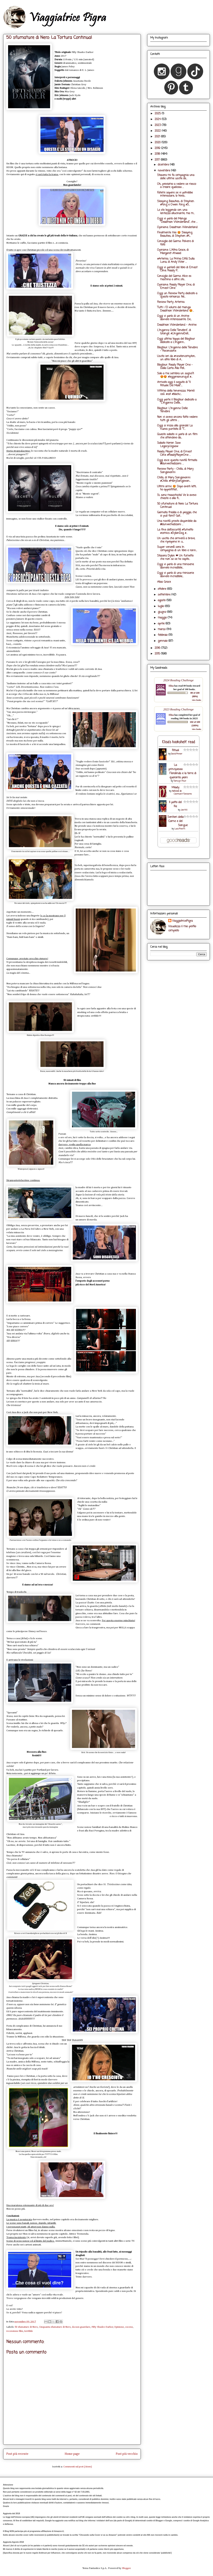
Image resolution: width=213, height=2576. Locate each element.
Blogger (126, 2568)
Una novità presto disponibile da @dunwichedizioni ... (176, 523)
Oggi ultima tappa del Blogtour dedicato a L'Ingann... (176, 340)
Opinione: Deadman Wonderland (177, 227)
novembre (164, 171)
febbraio (163, 635)
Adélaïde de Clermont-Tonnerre (182, 793)
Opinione (119, 2327)
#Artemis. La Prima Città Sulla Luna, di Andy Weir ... (175, 260)
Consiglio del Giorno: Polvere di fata (175, 243)
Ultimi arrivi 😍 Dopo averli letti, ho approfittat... (176, 488)
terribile (28, 2331)
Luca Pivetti (179, 828)
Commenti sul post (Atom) (77, 2466)
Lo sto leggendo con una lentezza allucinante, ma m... (176, 211)
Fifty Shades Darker (102, 2327)
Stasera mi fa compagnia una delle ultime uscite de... (175, 177)
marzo (162, 629)
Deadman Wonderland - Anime (176, 325)
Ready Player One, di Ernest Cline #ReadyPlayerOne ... (174, 453)
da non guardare (81, 2327)
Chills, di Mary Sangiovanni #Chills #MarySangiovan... (174, 479)
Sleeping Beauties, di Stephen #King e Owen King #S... (175, 203)
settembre (164, 595)
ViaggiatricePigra (182, 921)
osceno (129, 2327)
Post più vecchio (127, 2453)
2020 (158, 142)
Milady (175, 788)
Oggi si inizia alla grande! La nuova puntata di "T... (174, 427)
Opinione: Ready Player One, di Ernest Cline (176, 286)
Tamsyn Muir (180, 781)
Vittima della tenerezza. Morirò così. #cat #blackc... (175, 392)
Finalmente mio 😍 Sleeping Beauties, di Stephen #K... (174, 234)
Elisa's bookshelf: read (178, 742)
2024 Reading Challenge (178, 680)
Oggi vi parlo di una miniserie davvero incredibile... (175, 566)
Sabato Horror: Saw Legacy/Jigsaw (168, 444)
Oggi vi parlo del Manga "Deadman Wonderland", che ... (177, 220)
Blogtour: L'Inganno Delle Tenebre (172, 410)
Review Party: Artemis (171, 302)
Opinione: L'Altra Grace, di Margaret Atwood (173, 251)
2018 (158, 154)
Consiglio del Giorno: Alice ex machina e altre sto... (174, 278)
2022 (158, 131)
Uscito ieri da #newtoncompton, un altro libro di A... (176, 358)
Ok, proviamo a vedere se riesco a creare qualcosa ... (176, 185)
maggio (163, 618)
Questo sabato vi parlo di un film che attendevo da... (177, 436)
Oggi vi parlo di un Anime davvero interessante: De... (174, 318)
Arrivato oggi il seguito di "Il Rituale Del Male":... (174, 384)
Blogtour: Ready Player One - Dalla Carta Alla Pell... (175, 366)
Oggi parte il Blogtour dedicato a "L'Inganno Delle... (176, 401)
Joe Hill (184, 810)
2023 (158, 125)
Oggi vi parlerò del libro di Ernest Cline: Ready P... (177, 269)
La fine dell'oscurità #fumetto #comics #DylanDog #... (175, 531)
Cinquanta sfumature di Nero (55, 2327)
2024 (158, 119)
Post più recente (17, 2453)
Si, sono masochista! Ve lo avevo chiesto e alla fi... (176, 497)
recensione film (14, 2331)
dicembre (164, 165)
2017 (158, 160)
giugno (162, 612)
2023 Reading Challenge (178, 709)
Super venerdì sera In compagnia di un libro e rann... (177, 549)
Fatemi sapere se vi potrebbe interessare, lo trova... (175, 194)
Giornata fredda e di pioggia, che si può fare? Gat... (177, 514)
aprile (161, 624)
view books (196, 700)
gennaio (163, 641)
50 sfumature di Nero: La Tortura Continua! (177, 505)
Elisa (171, 685)
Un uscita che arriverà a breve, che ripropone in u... (176, 540)
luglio (161, 606)
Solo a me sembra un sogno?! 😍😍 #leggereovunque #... (175, 375)
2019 (158, 148)
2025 (158, 114)
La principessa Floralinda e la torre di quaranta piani (182, 771)
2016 (158, 648)
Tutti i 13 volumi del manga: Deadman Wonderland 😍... (175, 309)
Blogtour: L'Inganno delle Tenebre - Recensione (177, 349)
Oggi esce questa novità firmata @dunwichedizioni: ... (177, 462)
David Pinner (176, 753)
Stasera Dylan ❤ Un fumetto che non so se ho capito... (175, 557)
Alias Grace (164, 582)
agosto (162, 600)
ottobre (162, 589)
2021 (158, 137)
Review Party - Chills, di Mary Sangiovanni (175, 470)
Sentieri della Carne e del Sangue (177, 821)
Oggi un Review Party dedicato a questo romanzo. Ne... (177, 295)
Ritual (175, 750)
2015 (158, 654)
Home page (72, 2453)
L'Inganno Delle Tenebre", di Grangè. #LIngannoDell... (174, 332)
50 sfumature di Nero (26, 2327)
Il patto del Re (175, 804)
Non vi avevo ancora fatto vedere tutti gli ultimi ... (177, 418)
